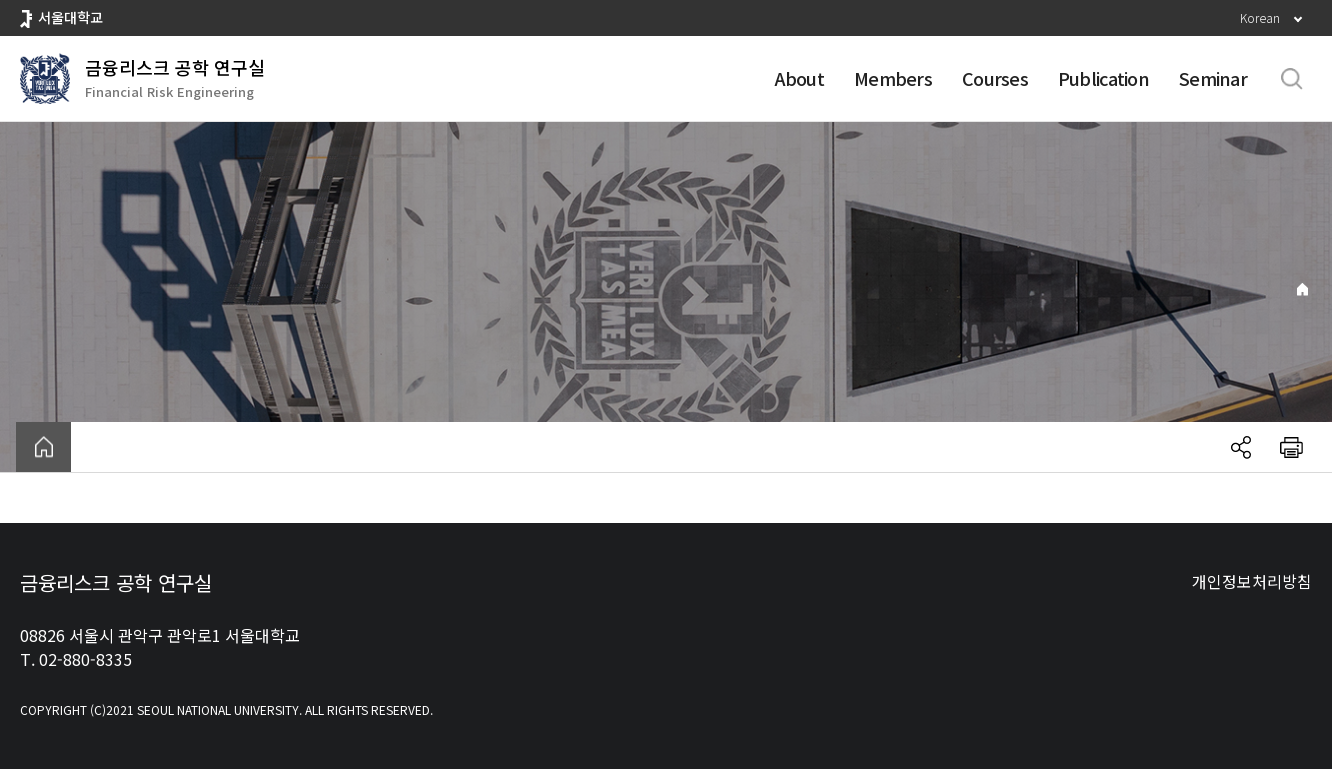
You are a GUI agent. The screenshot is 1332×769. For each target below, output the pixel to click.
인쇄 (1291, 447)
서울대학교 (70, 17)
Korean (1260, 17)
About (799, 78)
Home (1302, 289)
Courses (995, 78)
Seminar (1213, 78)
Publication (1103, 78)
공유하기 (1241, 447)
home (43, 447)
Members (893, 78)
